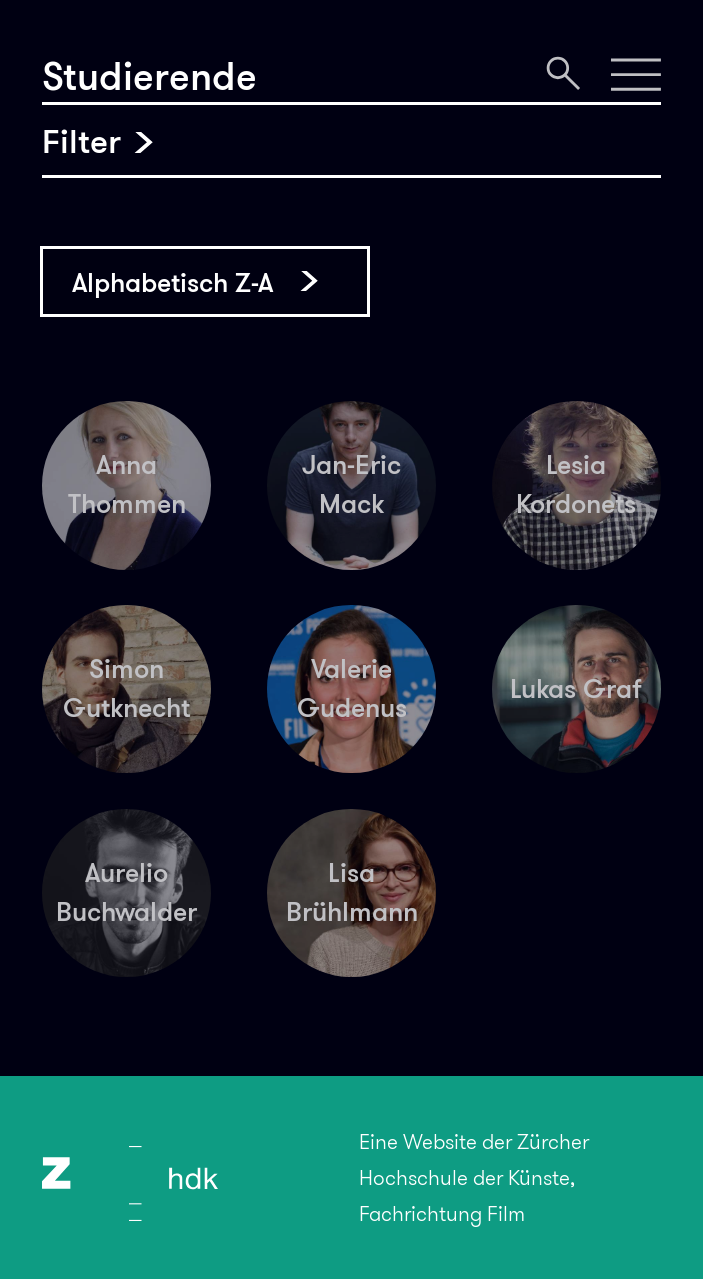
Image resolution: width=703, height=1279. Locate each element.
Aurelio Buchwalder (126, 892)
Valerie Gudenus (352, 688)
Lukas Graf (576, 688)
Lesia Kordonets (576, 484)
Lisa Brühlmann (352, 892)
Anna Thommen (127, 484)
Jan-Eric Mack (351, 484)
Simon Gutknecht (126, 688)
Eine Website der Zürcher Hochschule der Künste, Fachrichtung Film (474, 1178)
